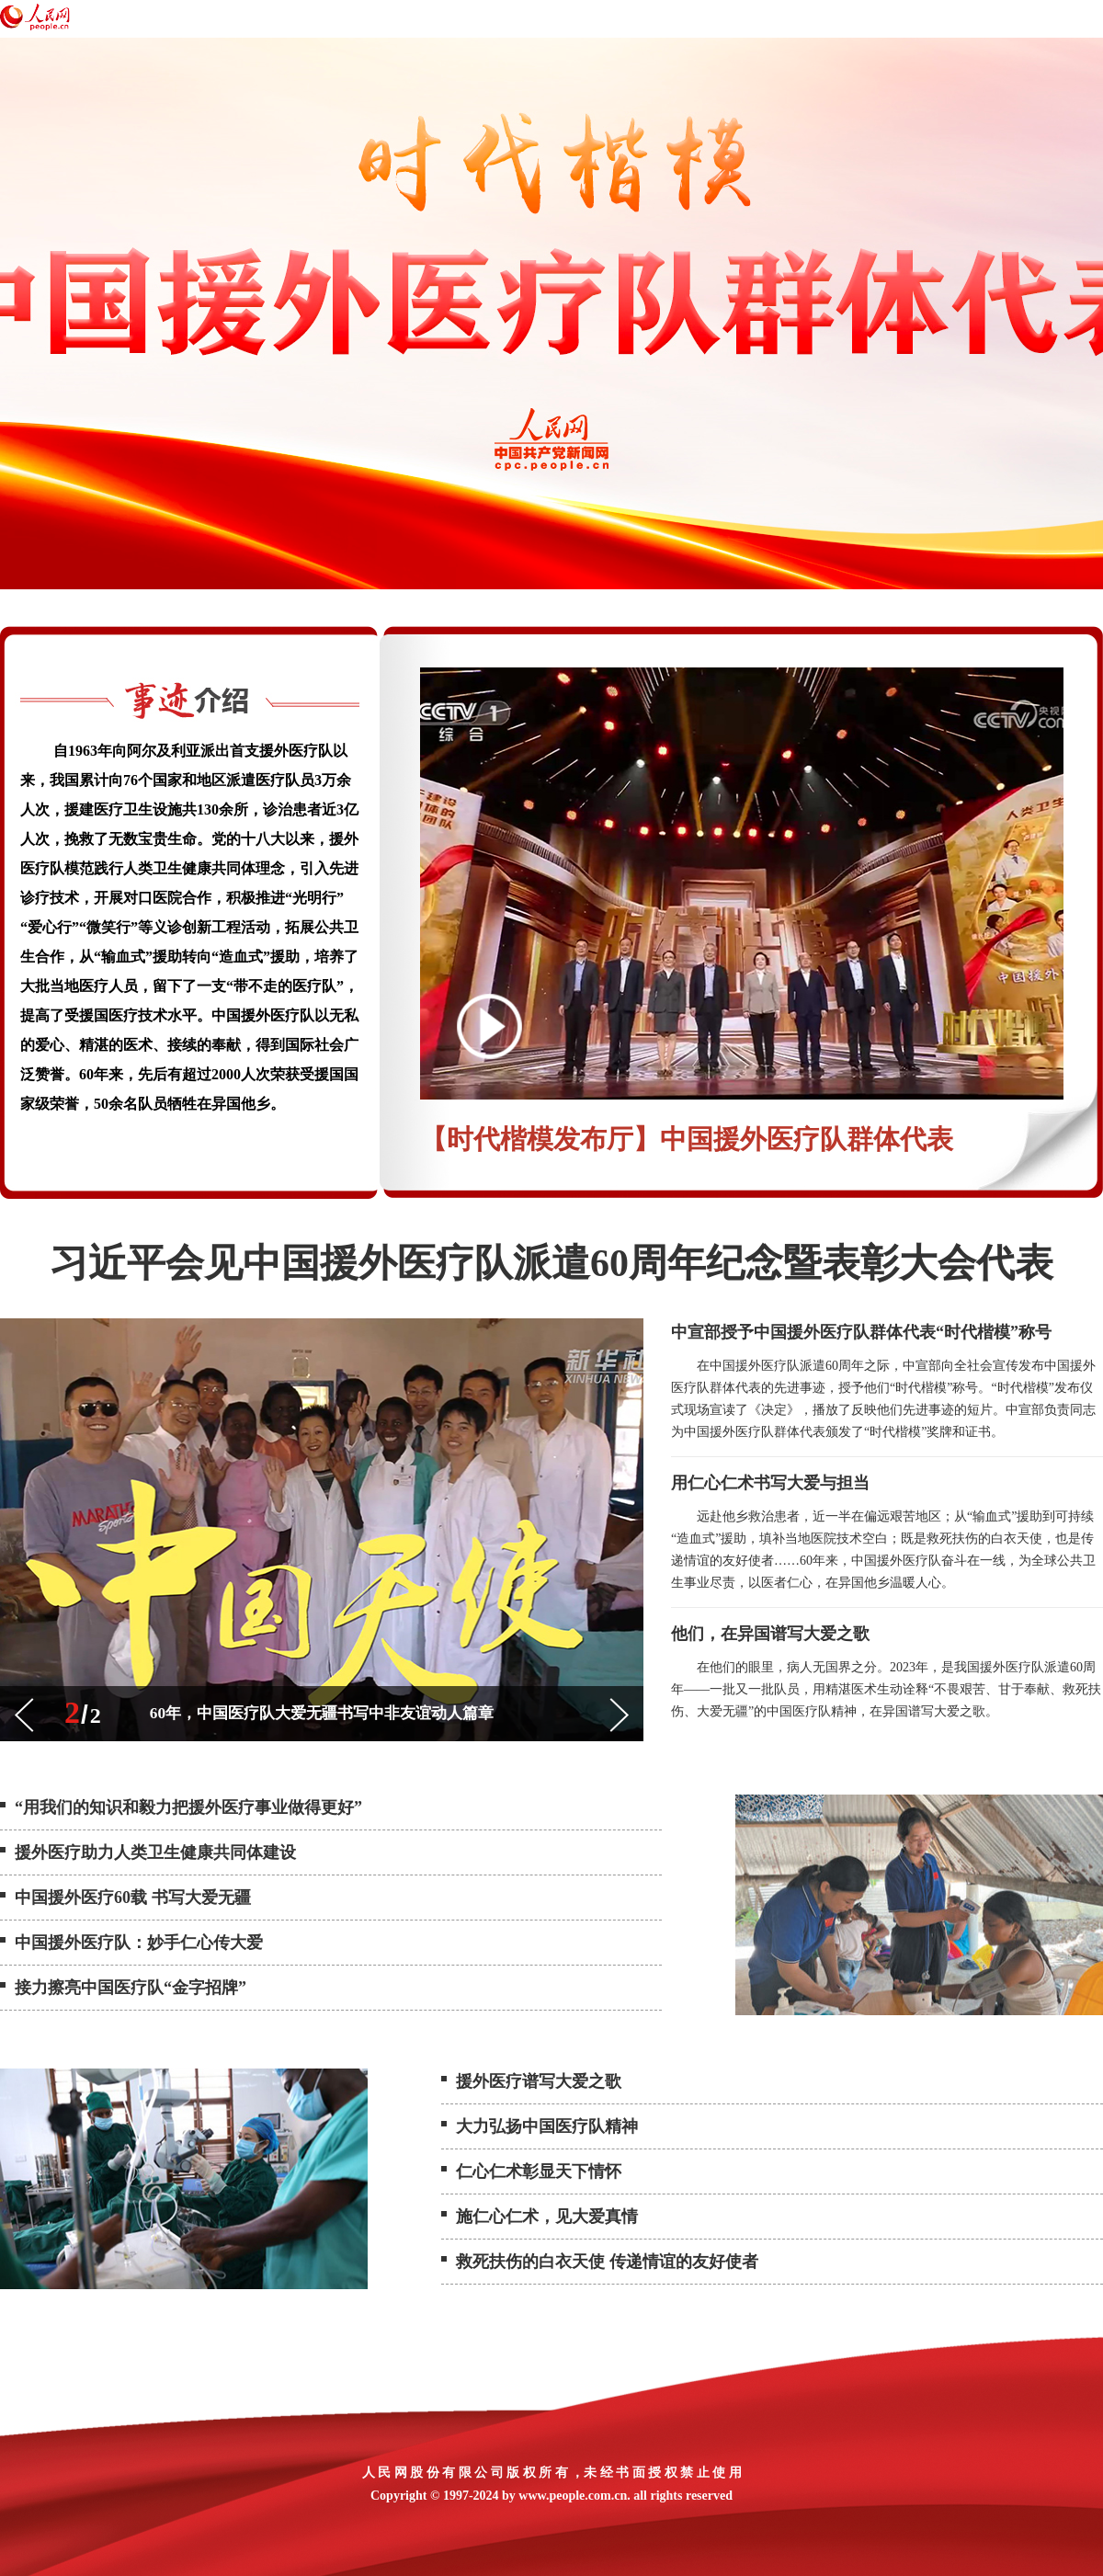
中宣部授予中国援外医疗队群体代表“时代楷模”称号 (861, 1332)
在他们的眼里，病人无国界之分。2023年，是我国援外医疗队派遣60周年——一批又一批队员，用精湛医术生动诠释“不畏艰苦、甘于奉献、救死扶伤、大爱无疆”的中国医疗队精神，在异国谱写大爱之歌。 (886, 1689)
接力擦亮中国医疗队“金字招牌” (130, 1987)
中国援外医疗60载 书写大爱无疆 (133, 1897)
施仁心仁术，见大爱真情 (547, 2216)
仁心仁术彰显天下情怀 (538, 2171)
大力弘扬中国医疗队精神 (547, 2126)
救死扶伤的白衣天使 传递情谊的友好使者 (607, 2261)
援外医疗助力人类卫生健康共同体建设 (155, 1852)
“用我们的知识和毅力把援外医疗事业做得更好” (188, 1807)
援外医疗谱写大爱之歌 (538, 2081)
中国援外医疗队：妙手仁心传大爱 (139, 1942)
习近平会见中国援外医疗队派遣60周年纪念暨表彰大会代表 (551, 1263)
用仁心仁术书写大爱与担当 (770, 1483)
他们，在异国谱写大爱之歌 (770, 1633)
